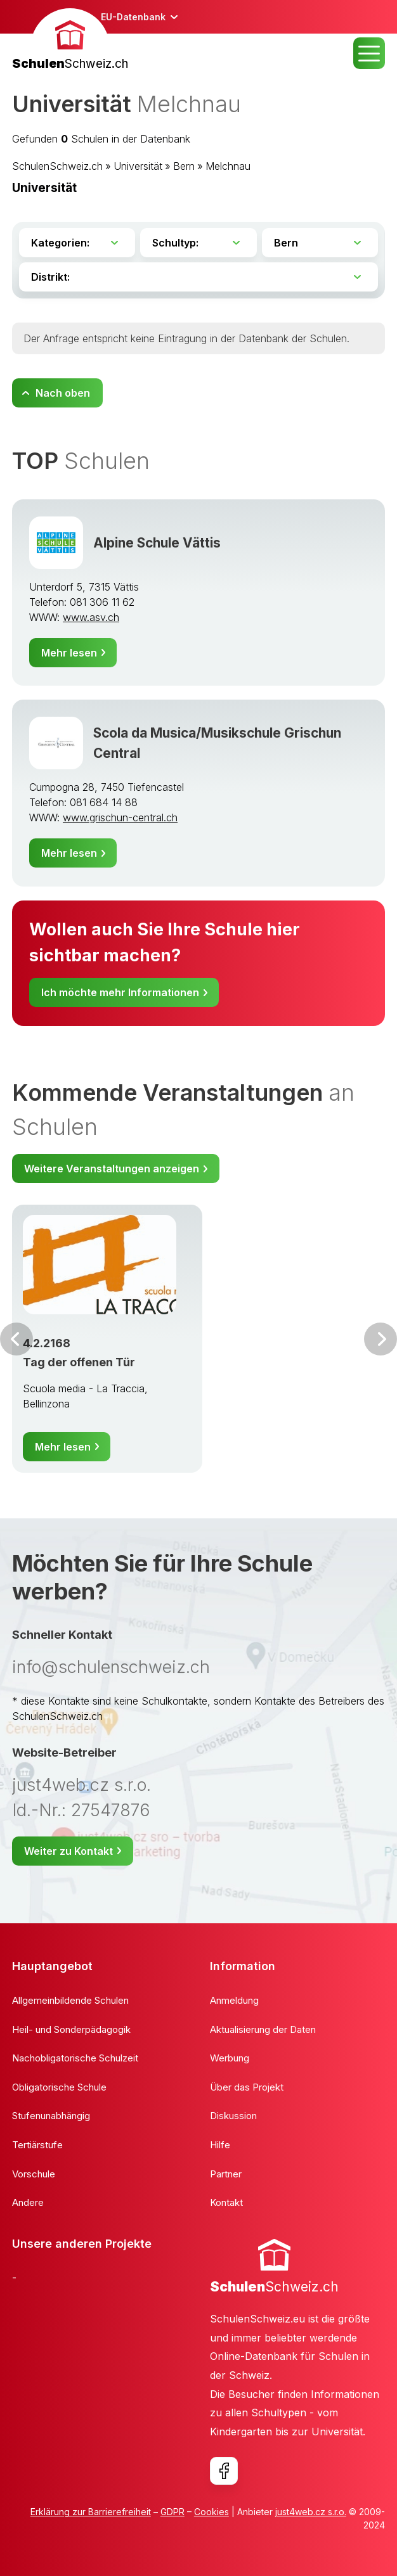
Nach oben (63, 393)
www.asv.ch (91, 617)
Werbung (229, 2058)
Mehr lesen (69, 652)
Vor (16, 1339)
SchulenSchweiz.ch (57, 166)
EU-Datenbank (133, 16)
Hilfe (220, 2145)
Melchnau (228, 166)
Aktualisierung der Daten (263, 2029)
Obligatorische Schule (59, 2087)
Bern (184, 166)
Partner (226, 2174)
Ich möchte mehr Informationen (120, 992)
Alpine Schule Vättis (157, 543)
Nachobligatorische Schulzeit (75, 2058)
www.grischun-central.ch (120, 817)
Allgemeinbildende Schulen (70, 2000)
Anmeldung (234, 2000)
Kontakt (226, 2202)
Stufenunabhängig (51, 2116)
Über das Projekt (246, 2087)
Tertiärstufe (37, 2145)
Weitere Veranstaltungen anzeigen (111, 1168)
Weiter (380, 1339)
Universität (138, 166)
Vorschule (33, 2174)
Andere (28, 2202)
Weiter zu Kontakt (68, 1851)
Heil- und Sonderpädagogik (71, 2029)
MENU (369, 53)
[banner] (70, 41)
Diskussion (233, 2116)
